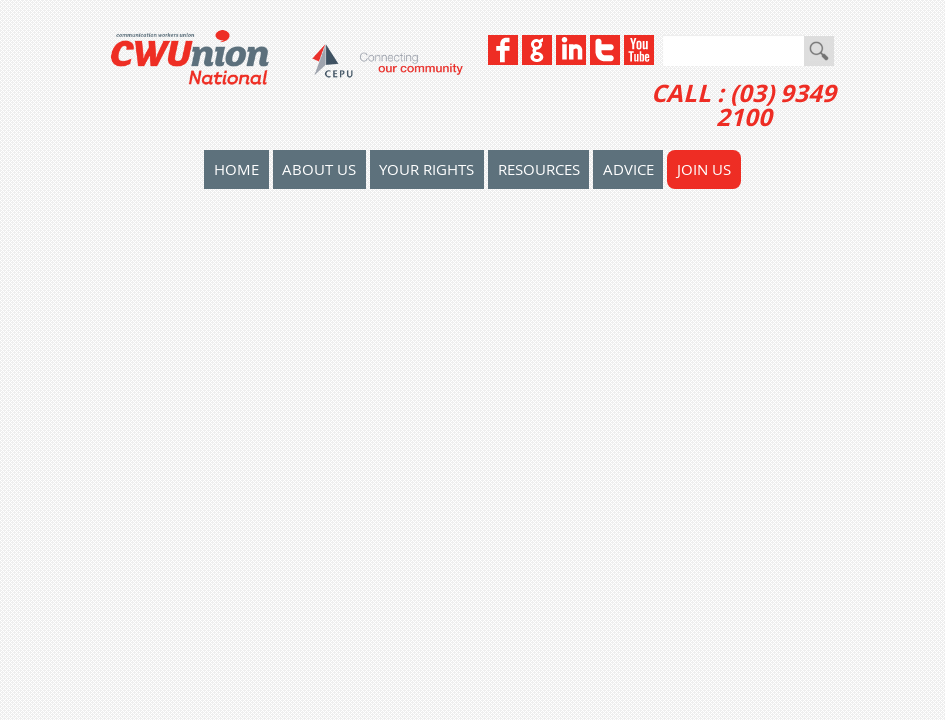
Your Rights (426, 169)
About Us (319, 169)
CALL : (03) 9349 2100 (743, 105)
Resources (539, 169)
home (236, 169)
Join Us (704, 169)
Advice (628, 169)
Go (819, 51)
